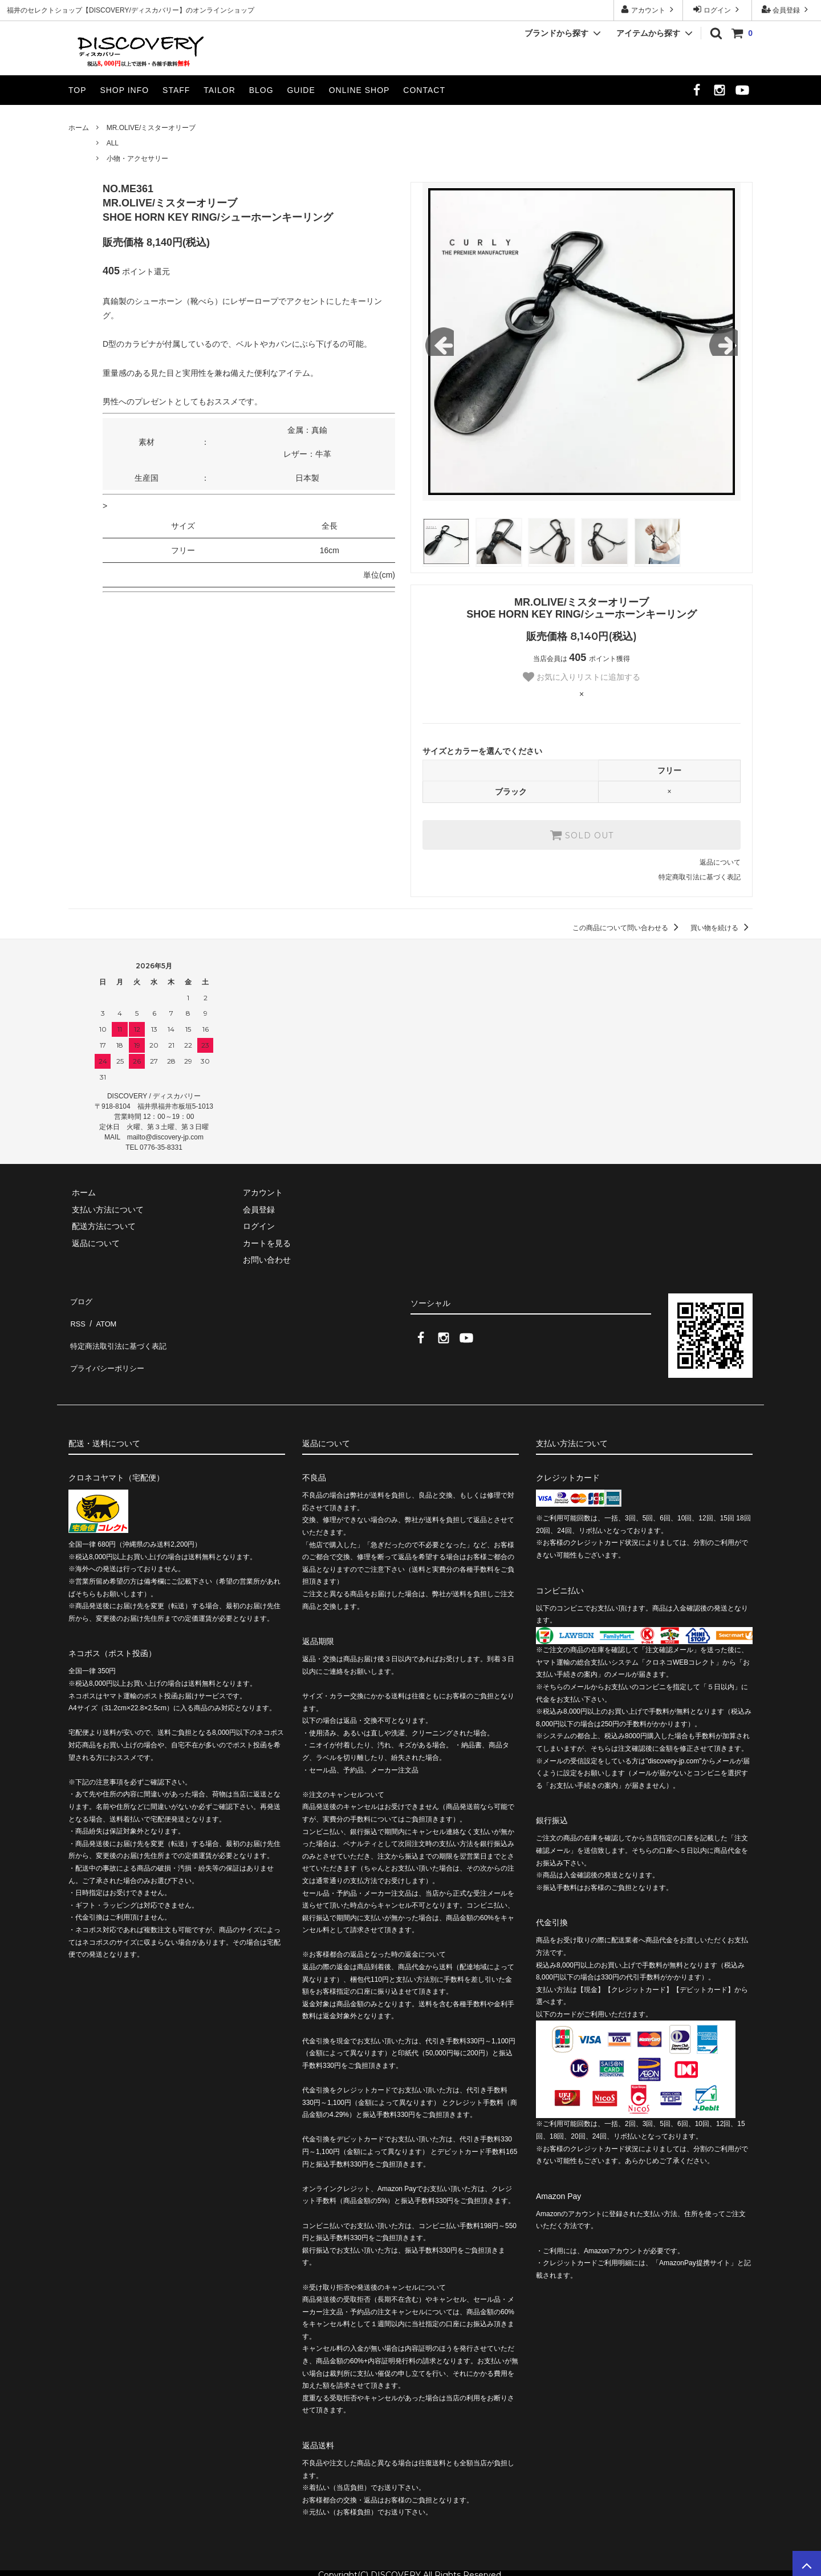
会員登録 (786, 9)
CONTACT (424, 90)
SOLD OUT (581, 835)
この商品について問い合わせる (627, 928)
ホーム (78, 128)
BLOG (261, 90)
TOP (77, 90)
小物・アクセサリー (137, 159)
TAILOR (219, 90)
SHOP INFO (124, 90)
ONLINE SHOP (359, 90)
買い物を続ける (721, 928)
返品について (720, 862)
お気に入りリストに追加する (581, 677)
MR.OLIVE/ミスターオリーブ (151, 128)
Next (723, 341)
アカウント (648, 9)
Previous (439, 341)
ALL (113, 143)
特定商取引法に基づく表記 (700, 877)
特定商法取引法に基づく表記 (120, 1332)
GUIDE (301, 90)
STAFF (176, 90)
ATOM (102, 1316)
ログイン (717, 9)
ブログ (80, 1299)
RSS (76, 1316)
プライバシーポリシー (108, 1349)
